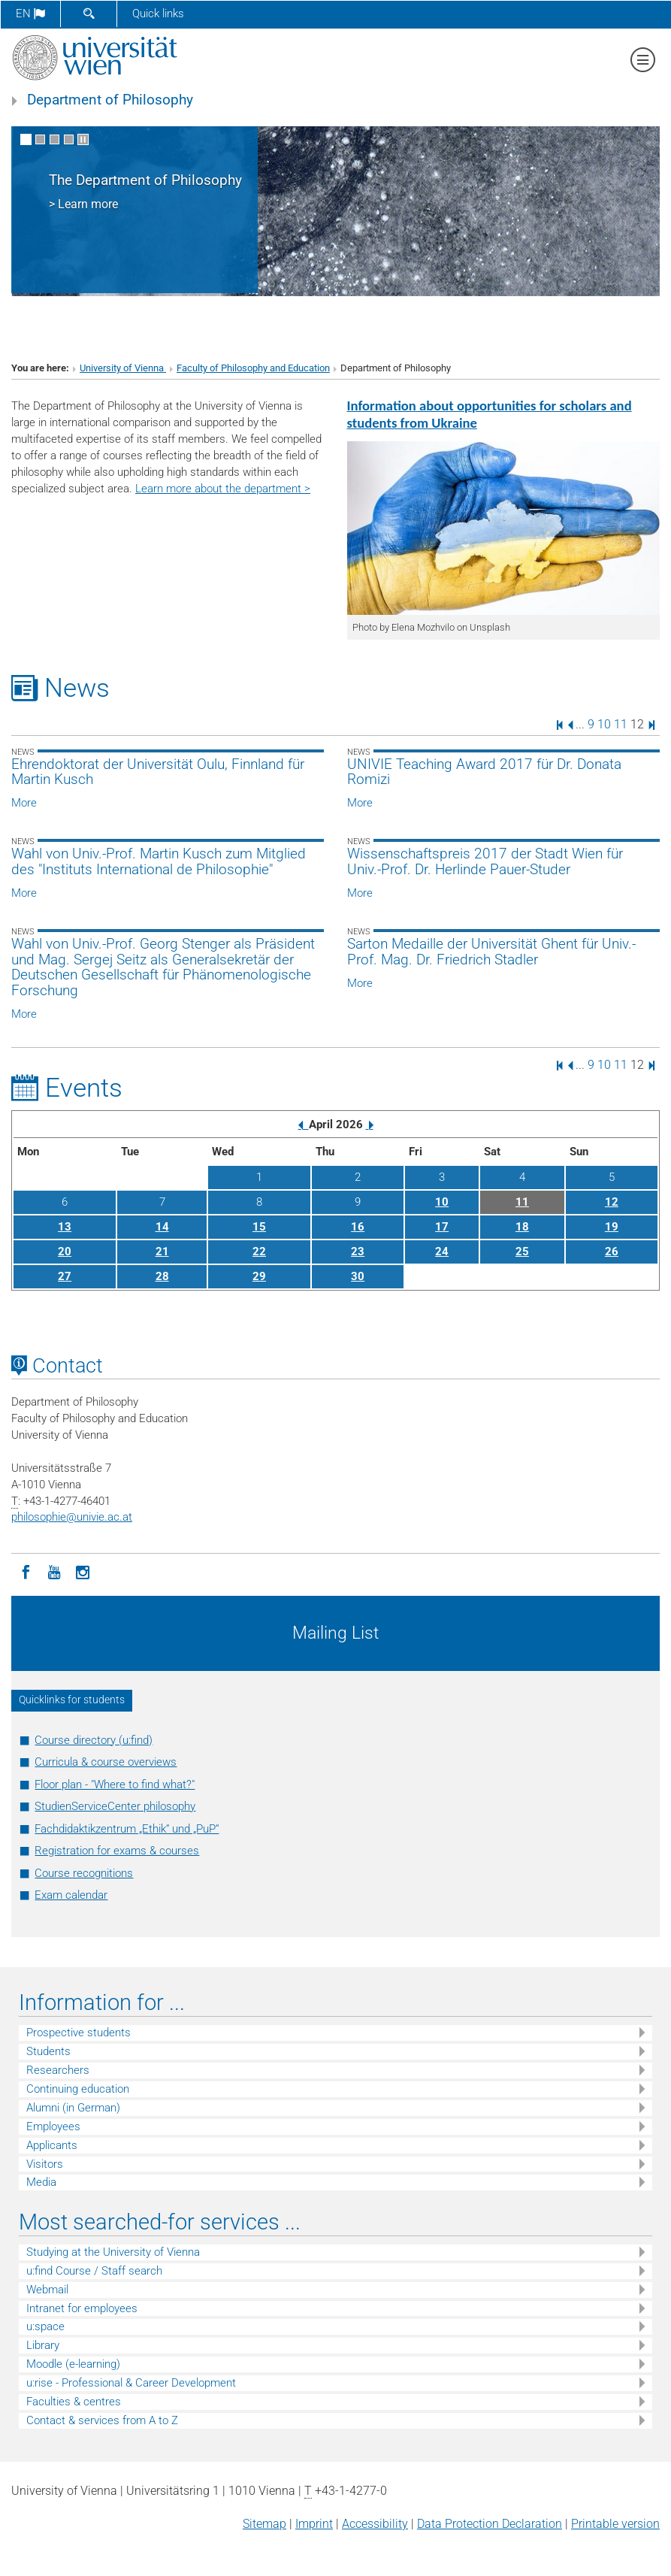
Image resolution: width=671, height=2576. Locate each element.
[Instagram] (82, 1571)
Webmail (47, 2289)
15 (259, 1227)
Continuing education (77, 2089)
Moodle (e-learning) (73, 2364)
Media (41, 2182)
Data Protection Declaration (489, 2524)
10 (604, 724)
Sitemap (264, 2524)
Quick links (158, 13)
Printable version (615, 2524)
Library (42, 2345)
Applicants (51, 2145)
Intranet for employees (82, 2308)
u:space (45, 2326)
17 (442, 1227)
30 (357, 1276)
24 (442, 1251)
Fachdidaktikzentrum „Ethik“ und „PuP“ (127, 1829)
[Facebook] (25, 1571)
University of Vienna (123, 368)
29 (259, 1276)
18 (522, 1227)
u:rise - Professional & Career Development (131, 2383)
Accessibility (375, 2524)
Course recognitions (84, 1873)
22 (259, 1251)
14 (162, 1227)
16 (357, 1227)
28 (162, 1276)
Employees (53, 2126)
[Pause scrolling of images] (83, 139)
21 (162, 1251)
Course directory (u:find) (94, 1740)
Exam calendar (71, 1895)
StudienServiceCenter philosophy (115, 1806)
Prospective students (78, 2032)
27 (64, 1276)
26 (611, 1251)
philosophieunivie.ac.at (71, 1517)
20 (64, 1251)
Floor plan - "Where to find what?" (115, 1784)
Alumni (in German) (73, 2107)
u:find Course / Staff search (94, 2271)
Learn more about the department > (222, 488)
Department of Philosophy (110, 100)
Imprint (314, 2524)
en (30, 13)
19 (611, 1227)
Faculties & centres (73, 2401)
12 (611, 1202)
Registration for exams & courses (117, 1850)
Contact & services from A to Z (102, 2420)
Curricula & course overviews (106, 1762)
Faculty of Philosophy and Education (253, 368)
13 (64, 1227)
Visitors (44, 2164)
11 (620, 724)
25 (522, 1251)
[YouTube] (54, 1571)
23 (357, 1251)
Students (48, 2051)
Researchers (57, 2070)
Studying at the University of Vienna (113, 2252)
